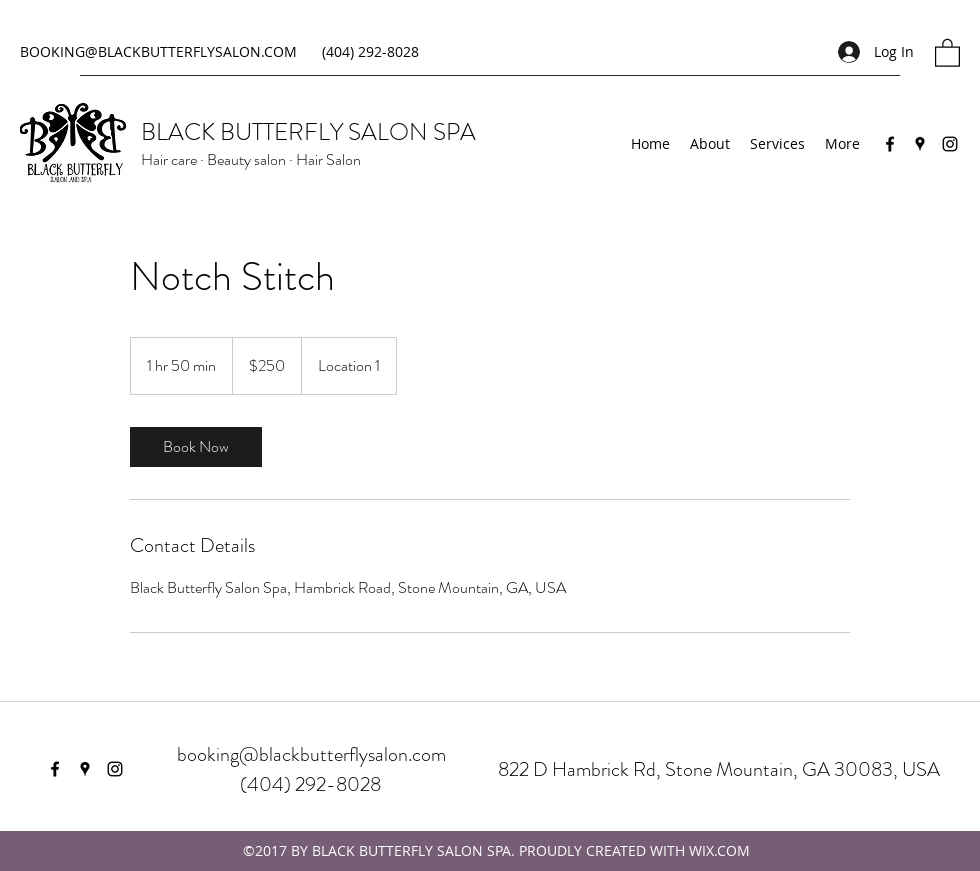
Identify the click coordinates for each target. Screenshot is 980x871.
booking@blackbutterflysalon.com (311, 754)
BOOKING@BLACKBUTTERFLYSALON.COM (158, 51)
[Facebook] (890, 144)
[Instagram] (950, 144)
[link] (196, 447)
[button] (947, 52)
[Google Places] (920, 144)
